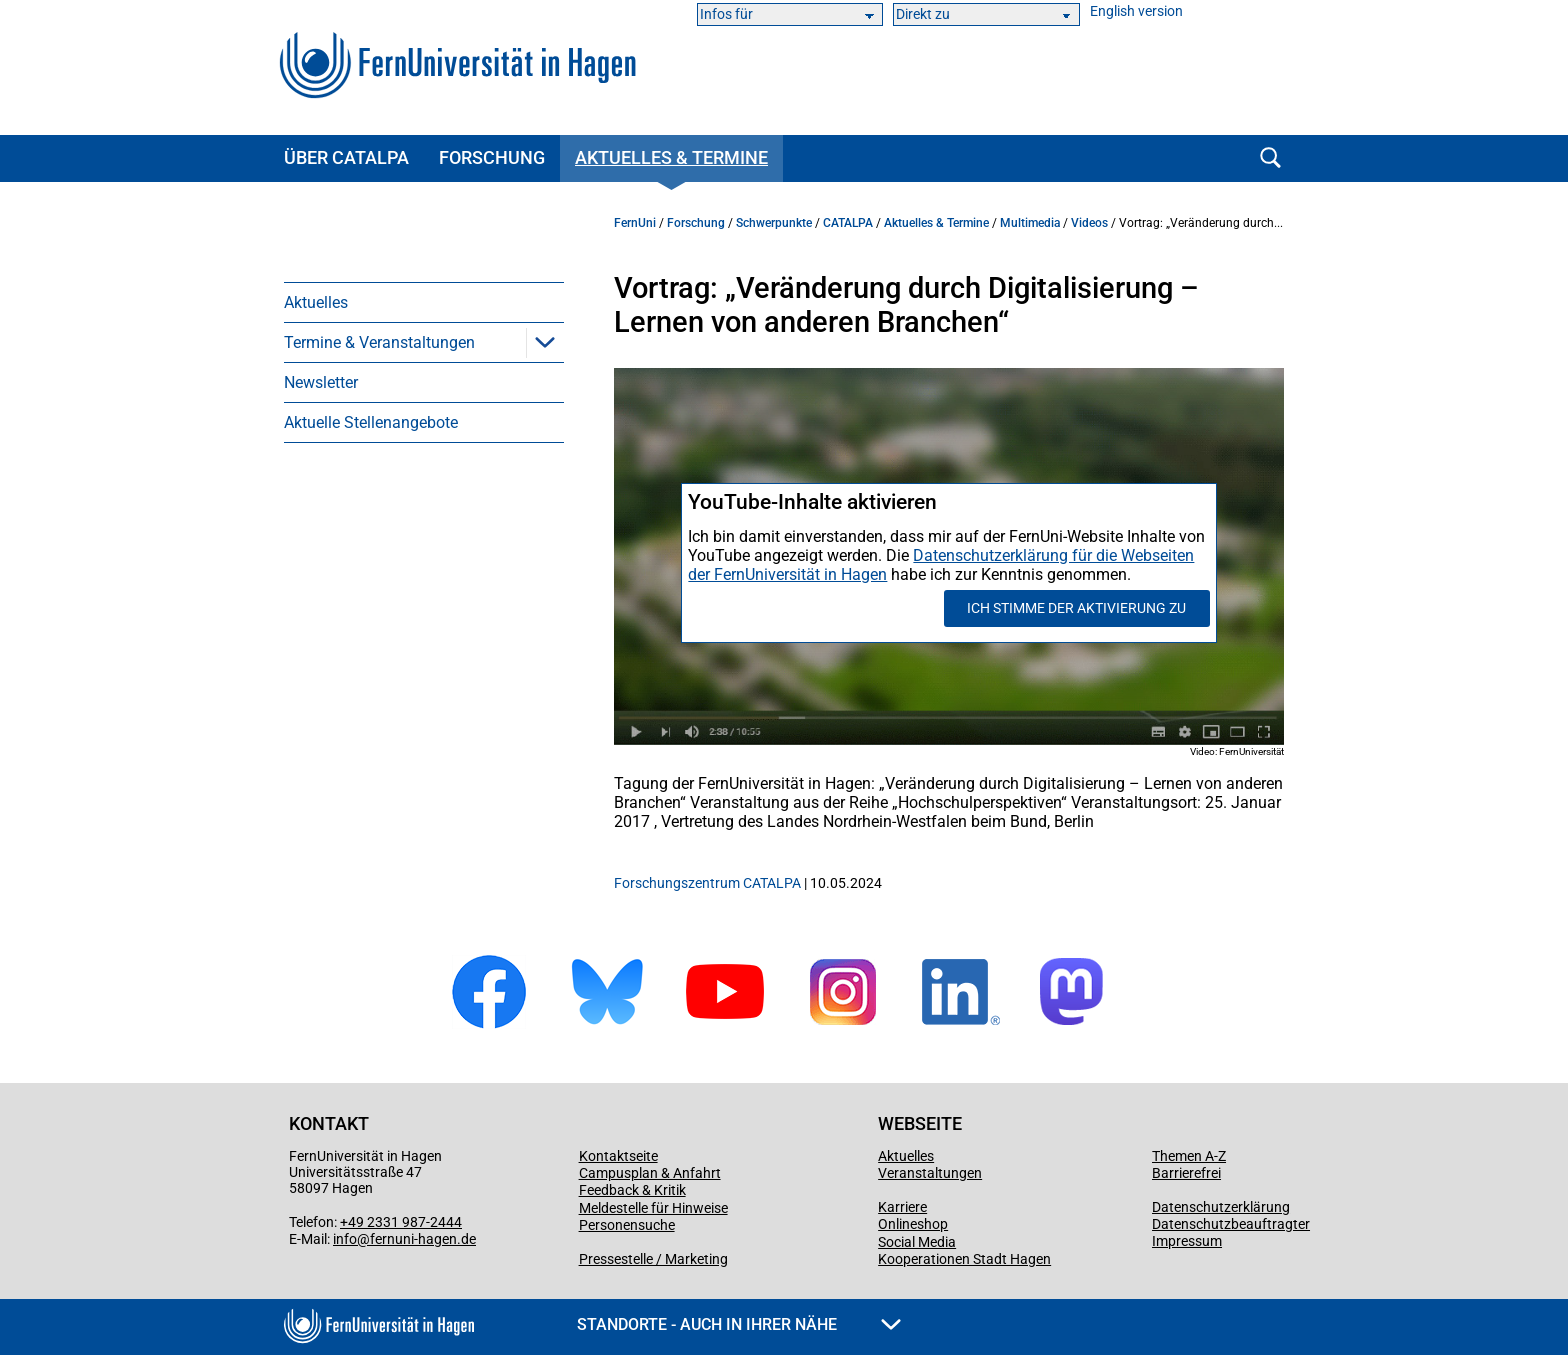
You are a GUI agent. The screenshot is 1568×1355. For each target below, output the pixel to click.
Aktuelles (316, 302)
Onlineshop (913, 1224)
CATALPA (848, 223)
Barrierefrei (1186, 1173)
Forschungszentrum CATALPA (707, 883)
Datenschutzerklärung (1221, 1207)
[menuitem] (424, 302)
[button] (545, 342)
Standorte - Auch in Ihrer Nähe (739, 1324)
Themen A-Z (1189, 1156)
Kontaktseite (618, 1156)
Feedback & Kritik (632, 1190)
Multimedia (1030, 223)
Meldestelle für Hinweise (653, 1208)
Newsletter (321, 382)
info (345, 1239)
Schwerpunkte (774, 223)
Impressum (1187, 1241)
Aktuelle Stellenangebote (371, 422)
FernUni (635, 223)
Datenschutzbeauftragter (1231, 1224)
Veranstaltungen (930, 1173)
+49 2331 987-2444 (401, 1222)
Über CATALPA (346, 157)
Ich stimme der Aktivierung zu (1076, 608)
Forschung (492, 157)
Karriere (902, 1207)
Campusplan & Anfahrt (650, 1173)
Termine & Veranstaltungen (379, 342)
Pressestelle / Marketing (653, 1259)
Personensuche (627, 1225)
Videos (1089, 223)
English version (1136, 11)
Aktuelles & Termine (671, 157)
